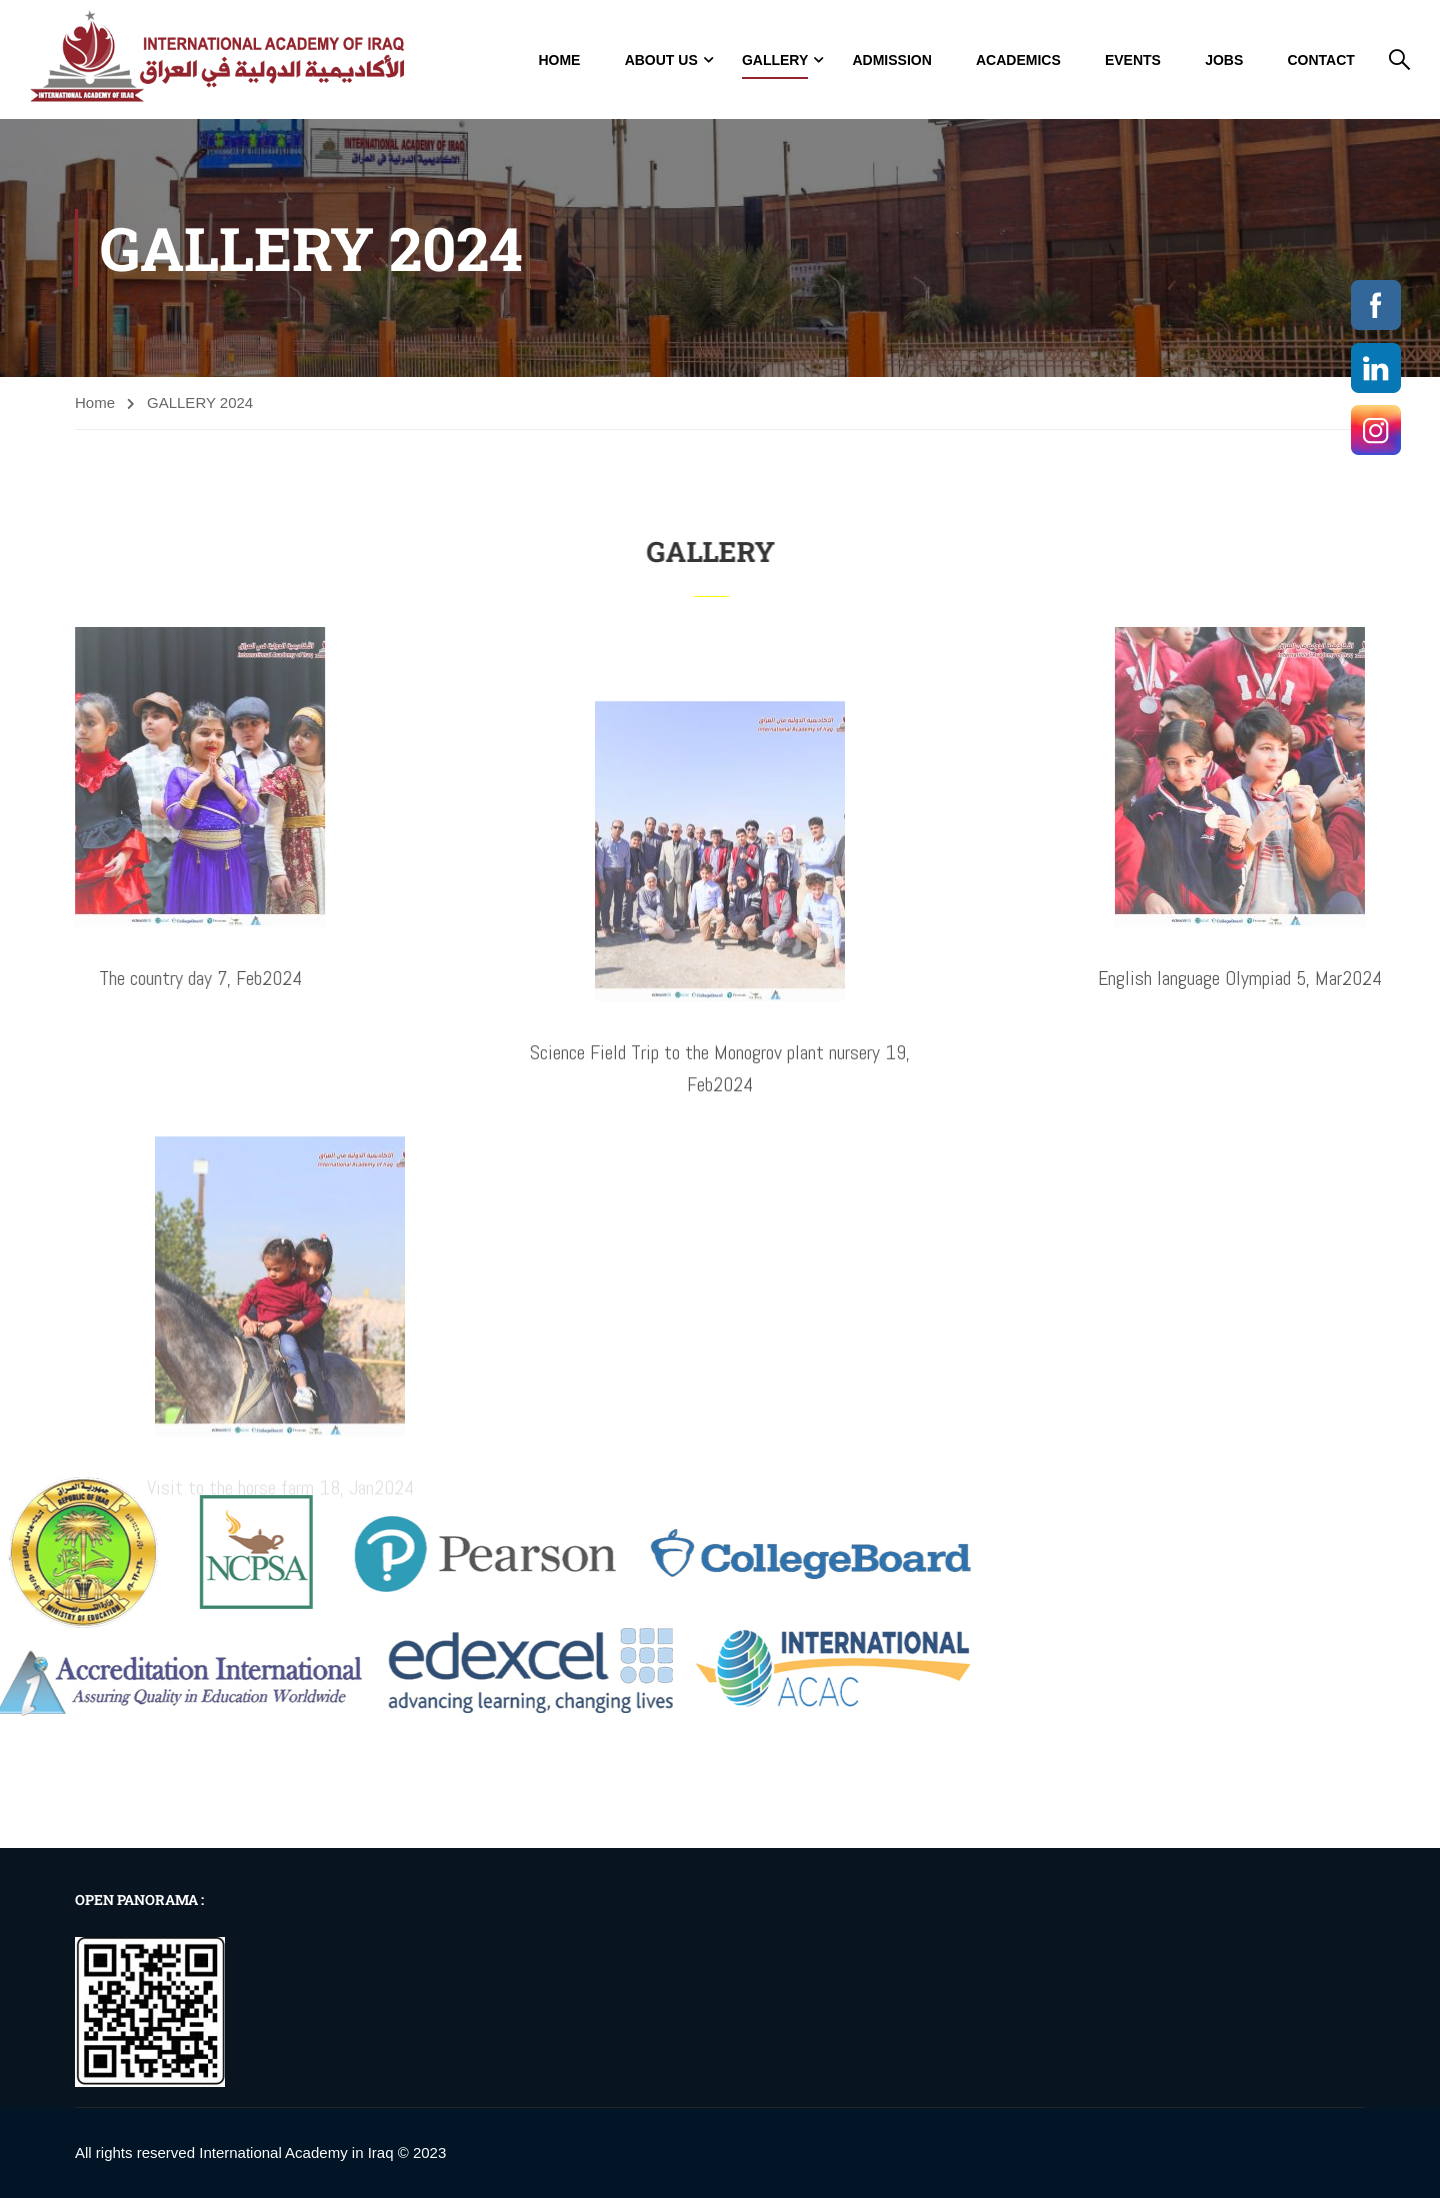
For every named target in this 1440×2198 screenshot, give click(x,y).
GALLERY (775, 60)
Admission (891, 60)
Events (1133, 60)
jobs (1224, 60)
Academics (1018, 60)
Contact (1320, 60)
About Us (661, 60)
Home (559, 60)
